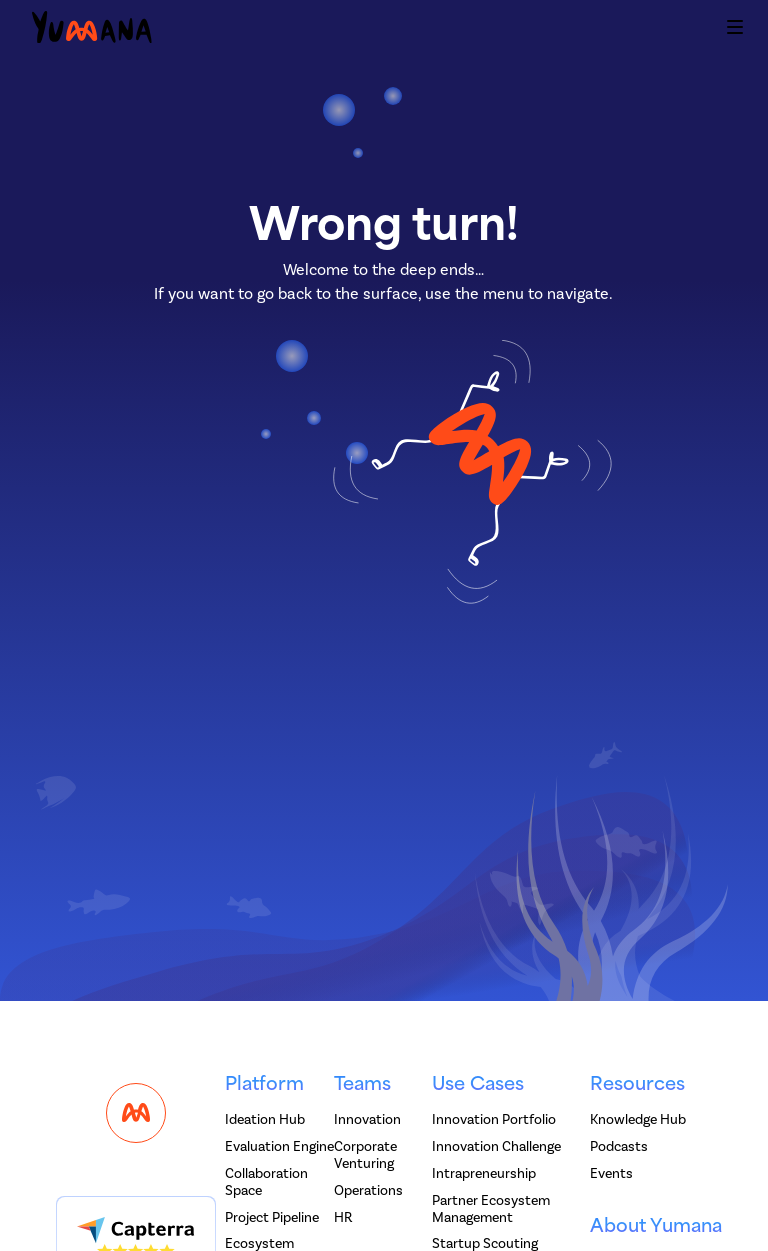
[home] (92, 30)
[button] (735, 30)
